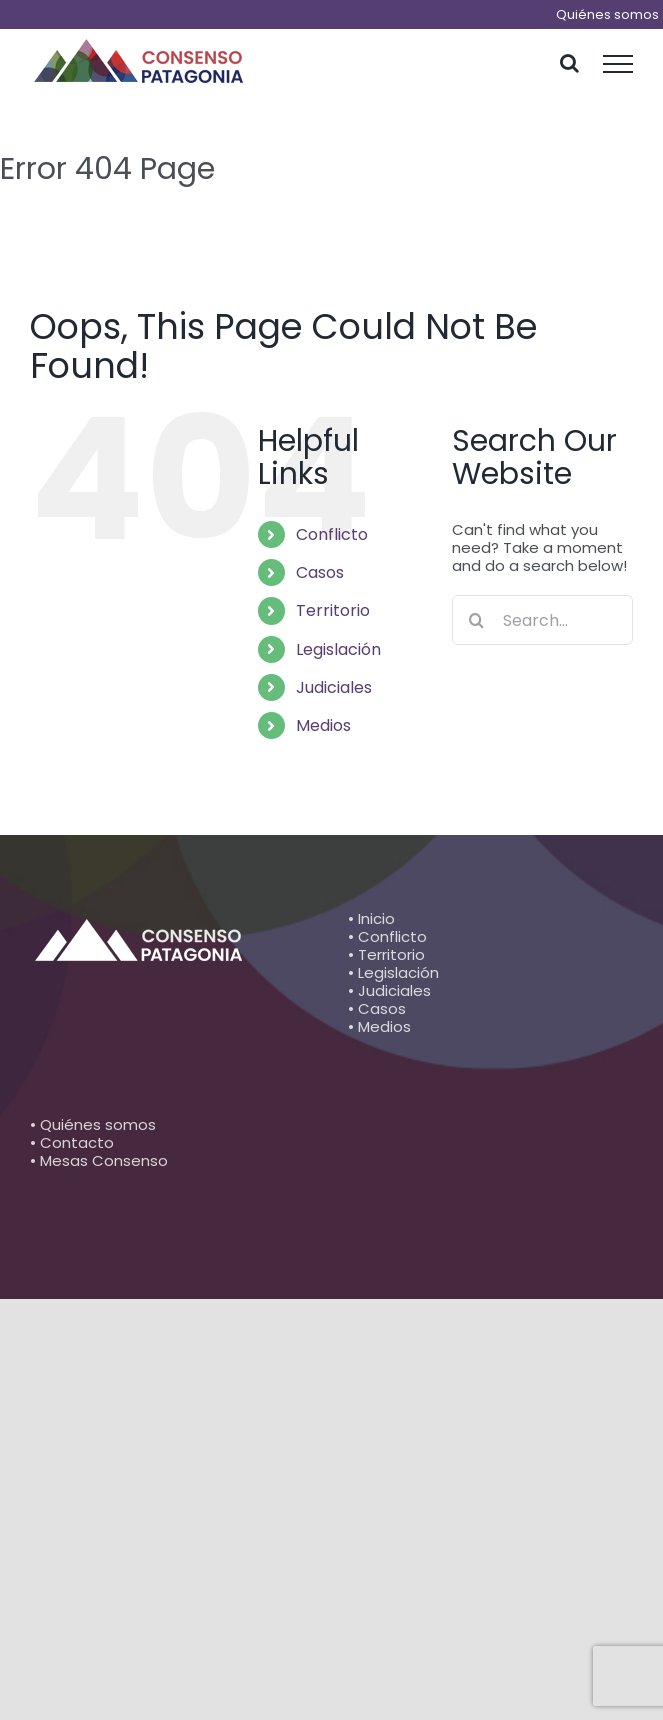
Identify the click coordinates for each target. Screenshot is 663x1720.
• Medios (379, 1026)
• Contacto (72, 1142)
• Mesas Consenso (99, 1160)
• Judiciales (389, 990)
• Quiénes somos (93, 1124)
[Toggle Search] (569, 63)
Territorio (333, 610)
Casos (320, 572)
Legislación (338, 649)
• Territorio (386, 954)
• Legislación (393, 972)
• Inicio (371, 918)
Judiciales (334, 687)
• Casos (377, 1008)
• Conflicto (387, 936)
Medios (323, 725)
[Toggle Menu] (618, 64)
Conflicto (332, 534)
